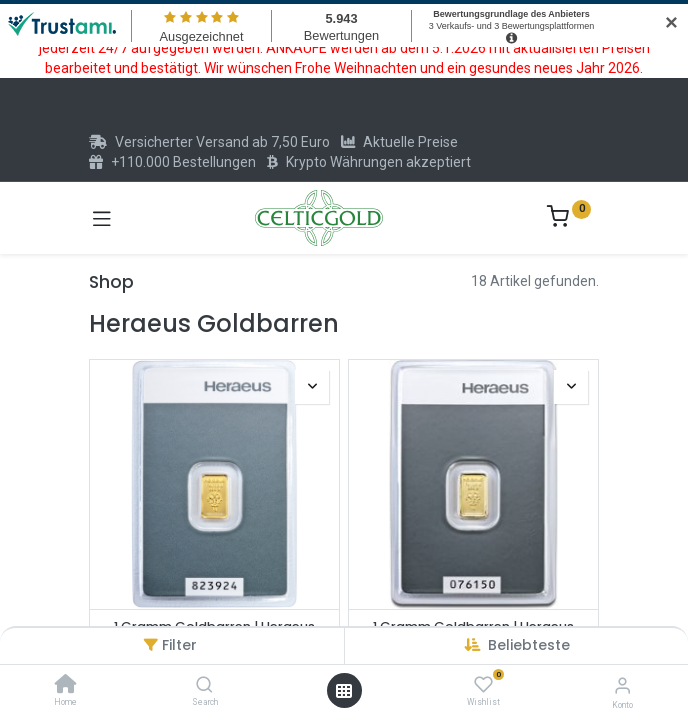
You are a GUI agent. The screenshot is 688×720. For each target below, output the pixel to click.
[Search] (204, 686)
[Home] (66, 686)
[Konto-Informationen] (622, 685)
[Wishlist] (483, 685)
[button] (529, 645)
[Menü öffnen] (344, 691)
